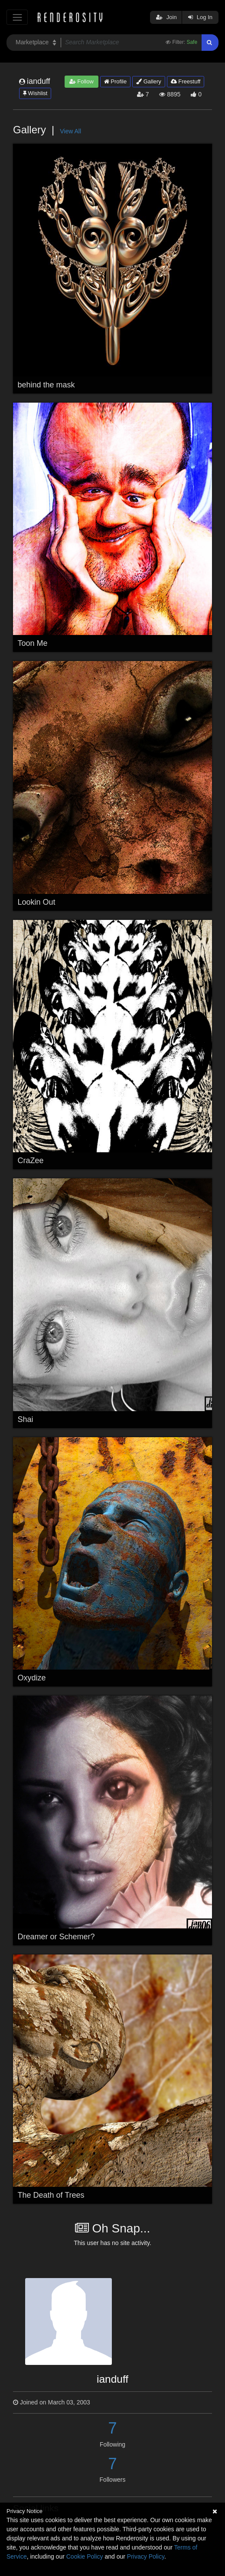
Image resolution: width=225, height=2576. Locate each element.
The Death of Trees (51, 2195)
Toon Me (33, 643)
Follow (81, 81)
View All (70, 131)
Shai (25, 1419)
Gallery (148, 81)
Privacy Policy (145, 2556)
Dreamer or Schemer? (56, 1936)
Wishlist (35, 93)
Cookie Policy (84, 2556)
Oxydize (32, 1677)
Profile (115, 81)
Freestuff (186, 81)
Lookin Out (36, 902)
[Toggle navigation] (17, 17)
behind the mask (46, 384)
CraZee (31, 1160)
